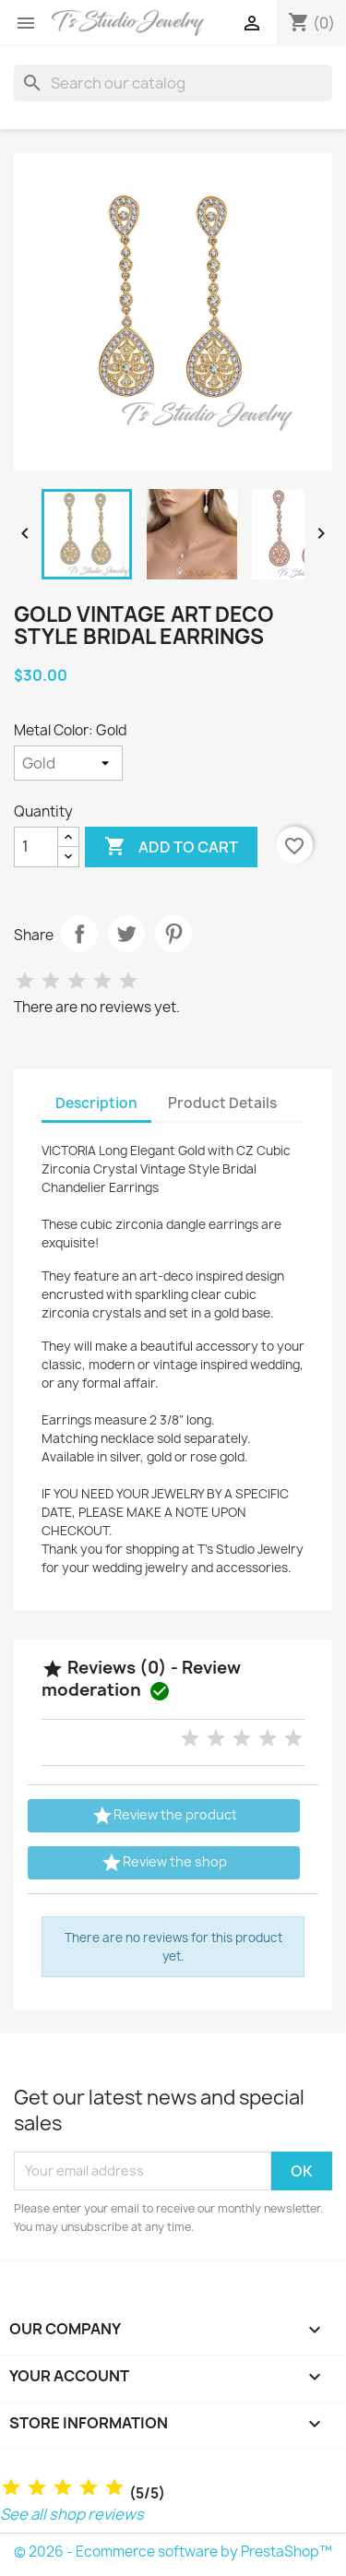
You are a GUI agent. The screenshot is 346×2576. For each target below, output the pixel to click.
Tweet (126, 933)
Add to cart (171, 847)
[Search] (173, 83)
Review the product (164, 1816)
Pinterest (173, 933)
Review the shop (164, 1863)
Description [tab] (96, 1103)
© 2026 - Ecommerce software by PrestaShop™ (173, 2551)
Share (79, 933)
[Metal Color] (68, 763)
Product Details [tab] (222, 1103)
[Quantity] (36, 847)
